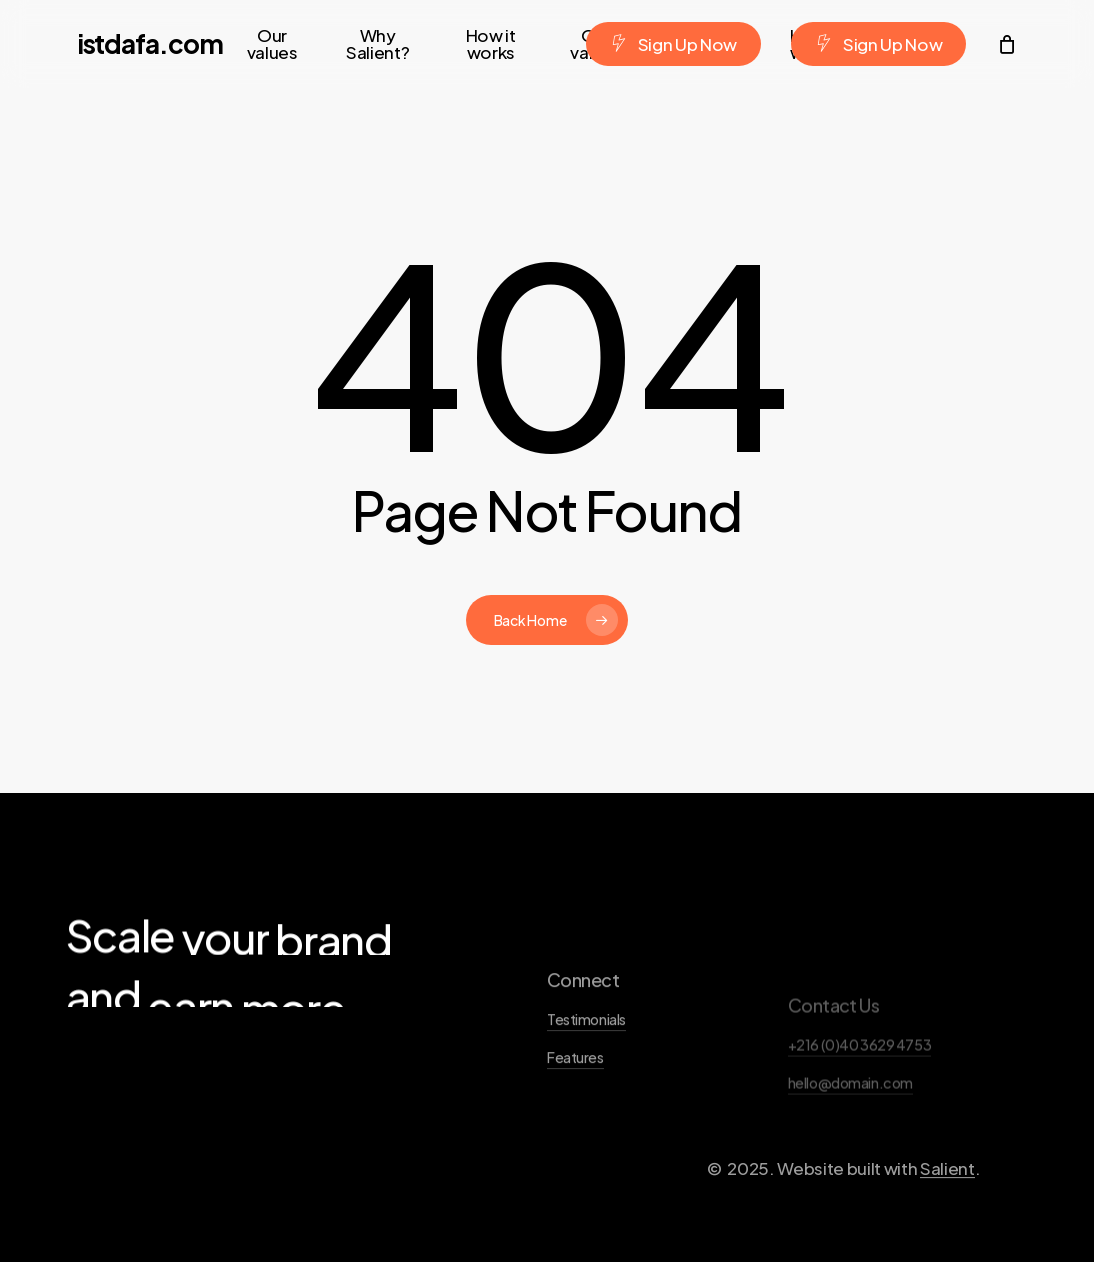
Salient (947, 1225)
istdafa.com (150, 44)
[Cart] (1006, 44)
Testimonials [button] (586, 1077)
